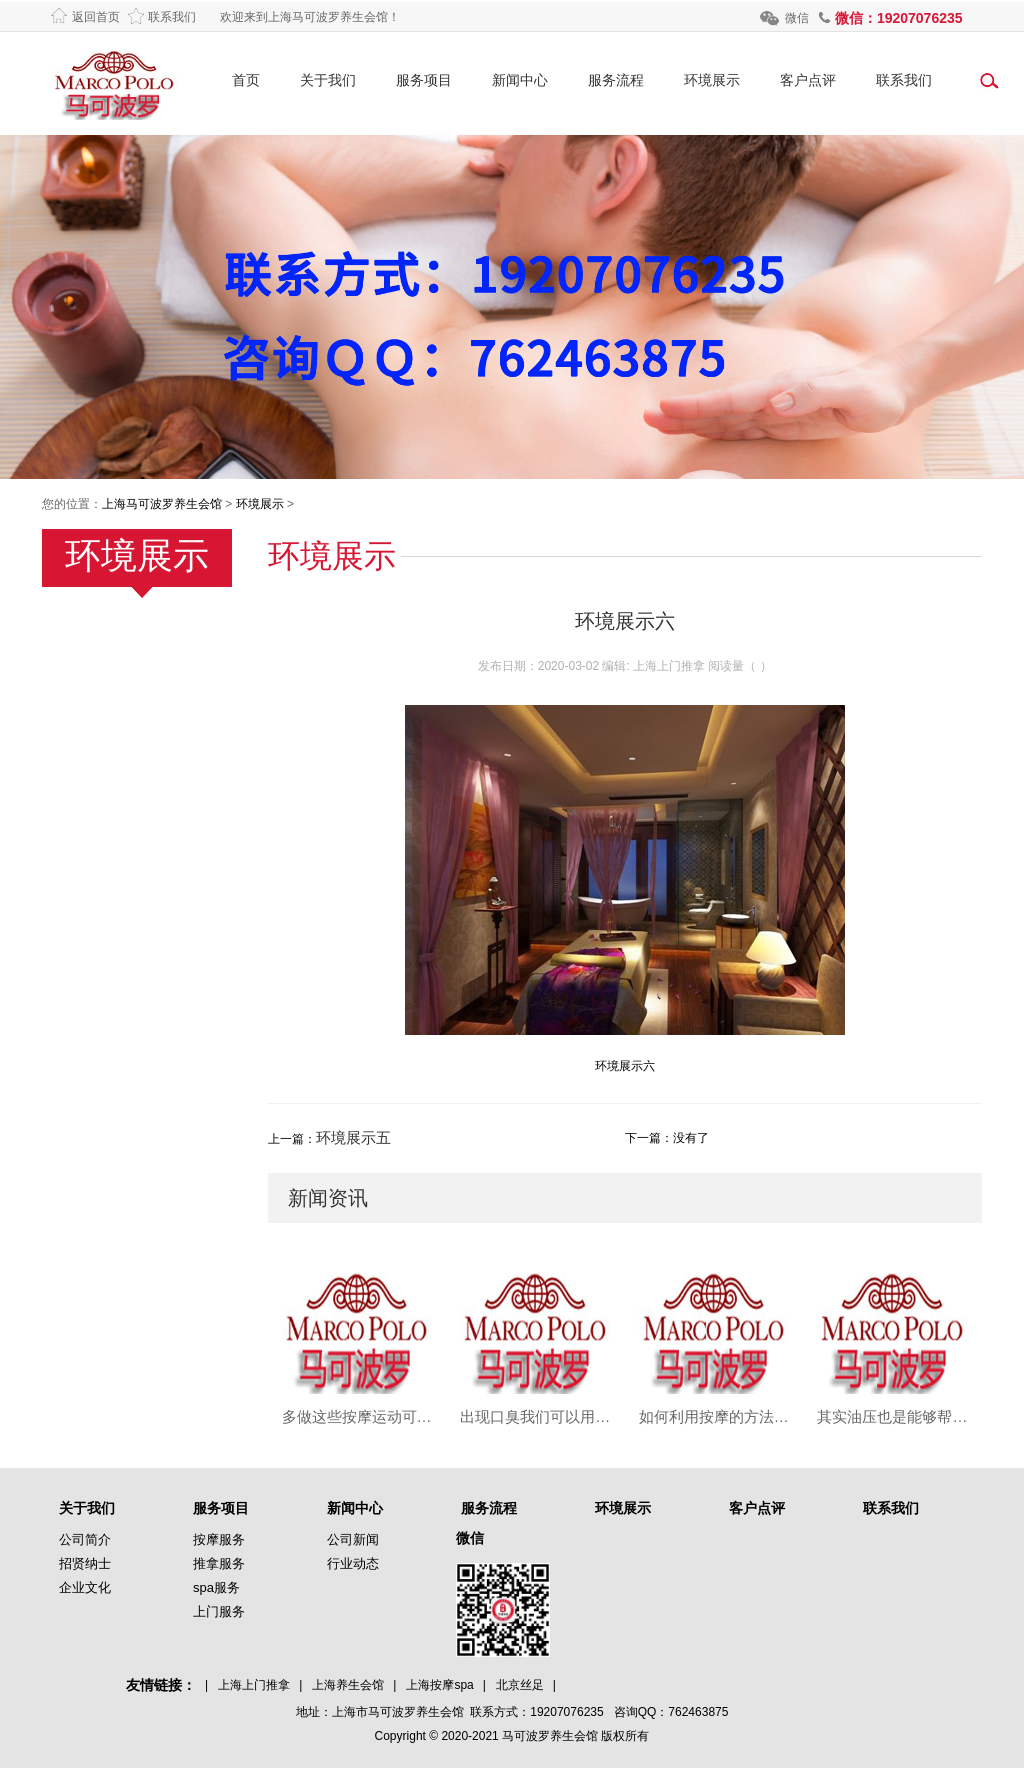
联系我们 (172, 17)
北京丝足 (520, 1685)
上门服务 (219, 1611)
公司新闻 (353, 1539)
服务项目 (424, 80)
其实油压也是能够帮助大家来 (892, 1416)
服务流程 (616, 80)
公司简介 (85, 1539)
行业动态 (353, 1563)
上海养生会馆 (348, 1685)
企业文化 (85, 1587)
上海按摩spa (439, 1685)
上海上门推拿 (254, 1685)
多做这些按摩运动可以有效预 (357, 1416)
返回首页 (96, 17)
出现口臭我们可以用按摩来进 (535, 1416)
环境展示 (712, 80)
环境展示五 (353, 1137)
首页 (246, 80)
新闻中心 (520, 80)
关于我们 (328, 80)
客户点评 (808, 80)
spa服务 (216, 1587)
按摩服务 (219, 1539)
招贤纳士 (85, 1563)
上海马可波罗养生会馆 (162, 504)
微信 (797, 18)
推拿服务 (219, 1563)
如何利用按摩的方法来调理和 (714, 1416)
